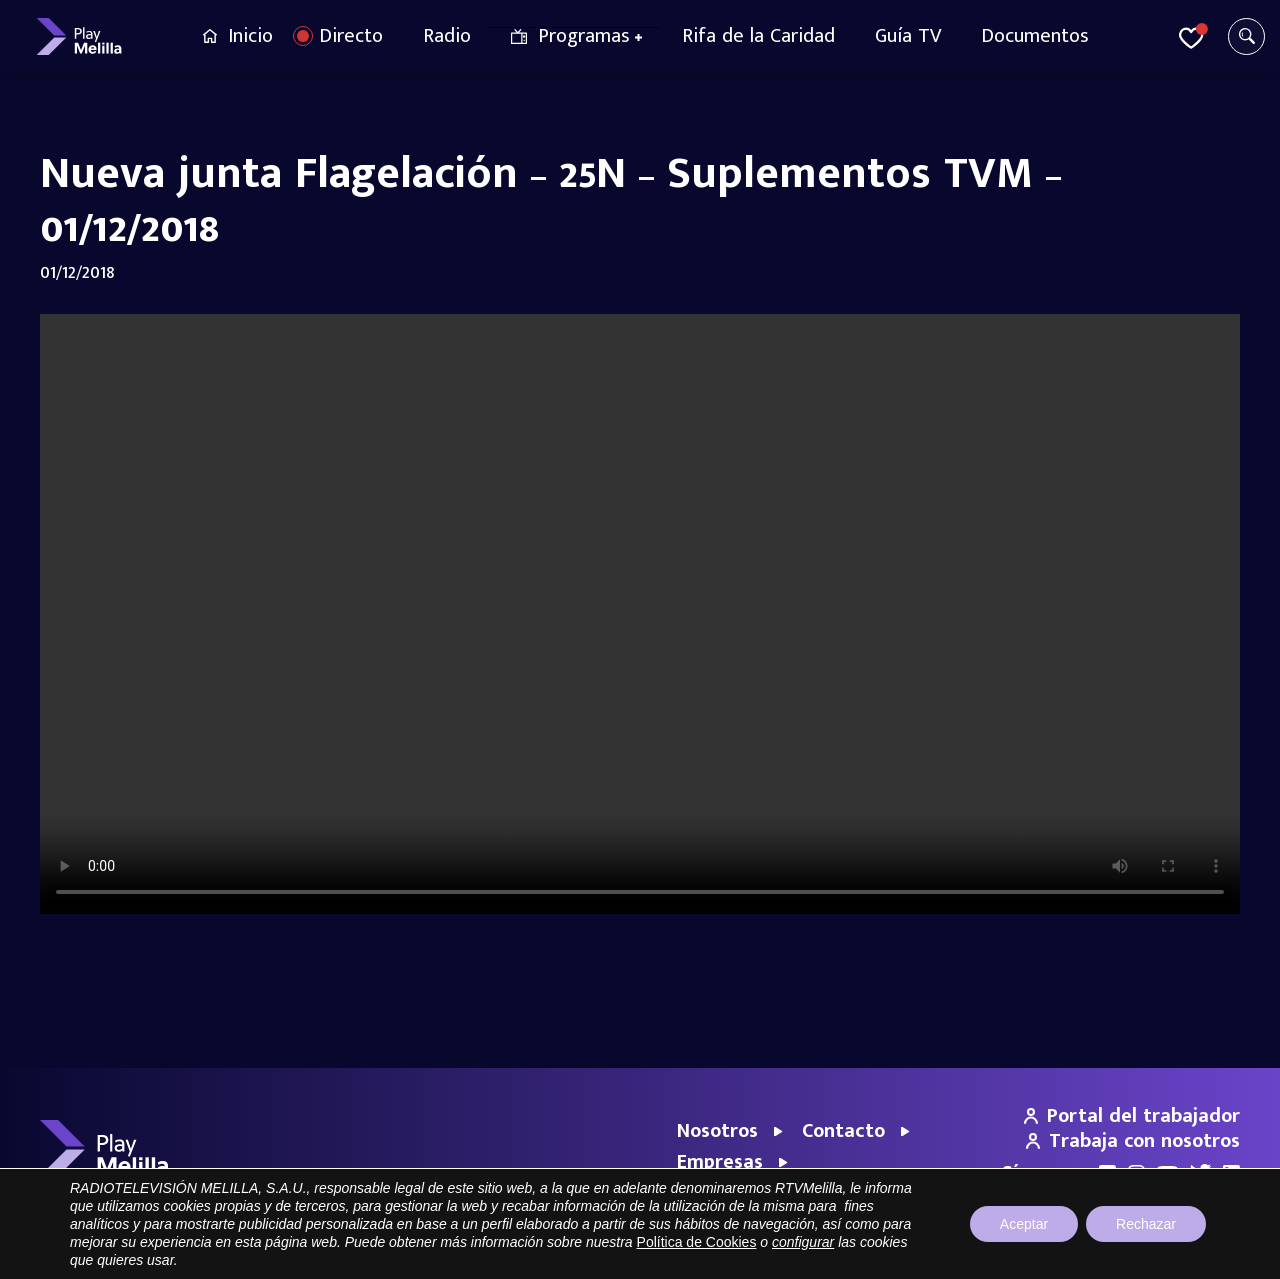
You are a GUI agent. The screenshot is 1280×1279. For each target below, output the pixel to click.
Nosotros (717, 1131)
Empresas (720, 1162)
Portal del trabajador (1132, 1116)
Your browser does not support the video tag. (640, 614)
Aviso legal (943, 1253)
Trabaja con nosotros (1133, 1141)
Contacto (843, 1131)
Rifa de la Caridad (758, 36)
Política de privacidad (1052, 1253)
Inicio (250, 36)
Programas (584, 36)
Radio (447, 36)
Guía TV (908, 36)
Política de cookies (1185, 1253)
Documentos (1035, 36)
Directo (351, 36)
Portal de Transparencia (827, 1253)
